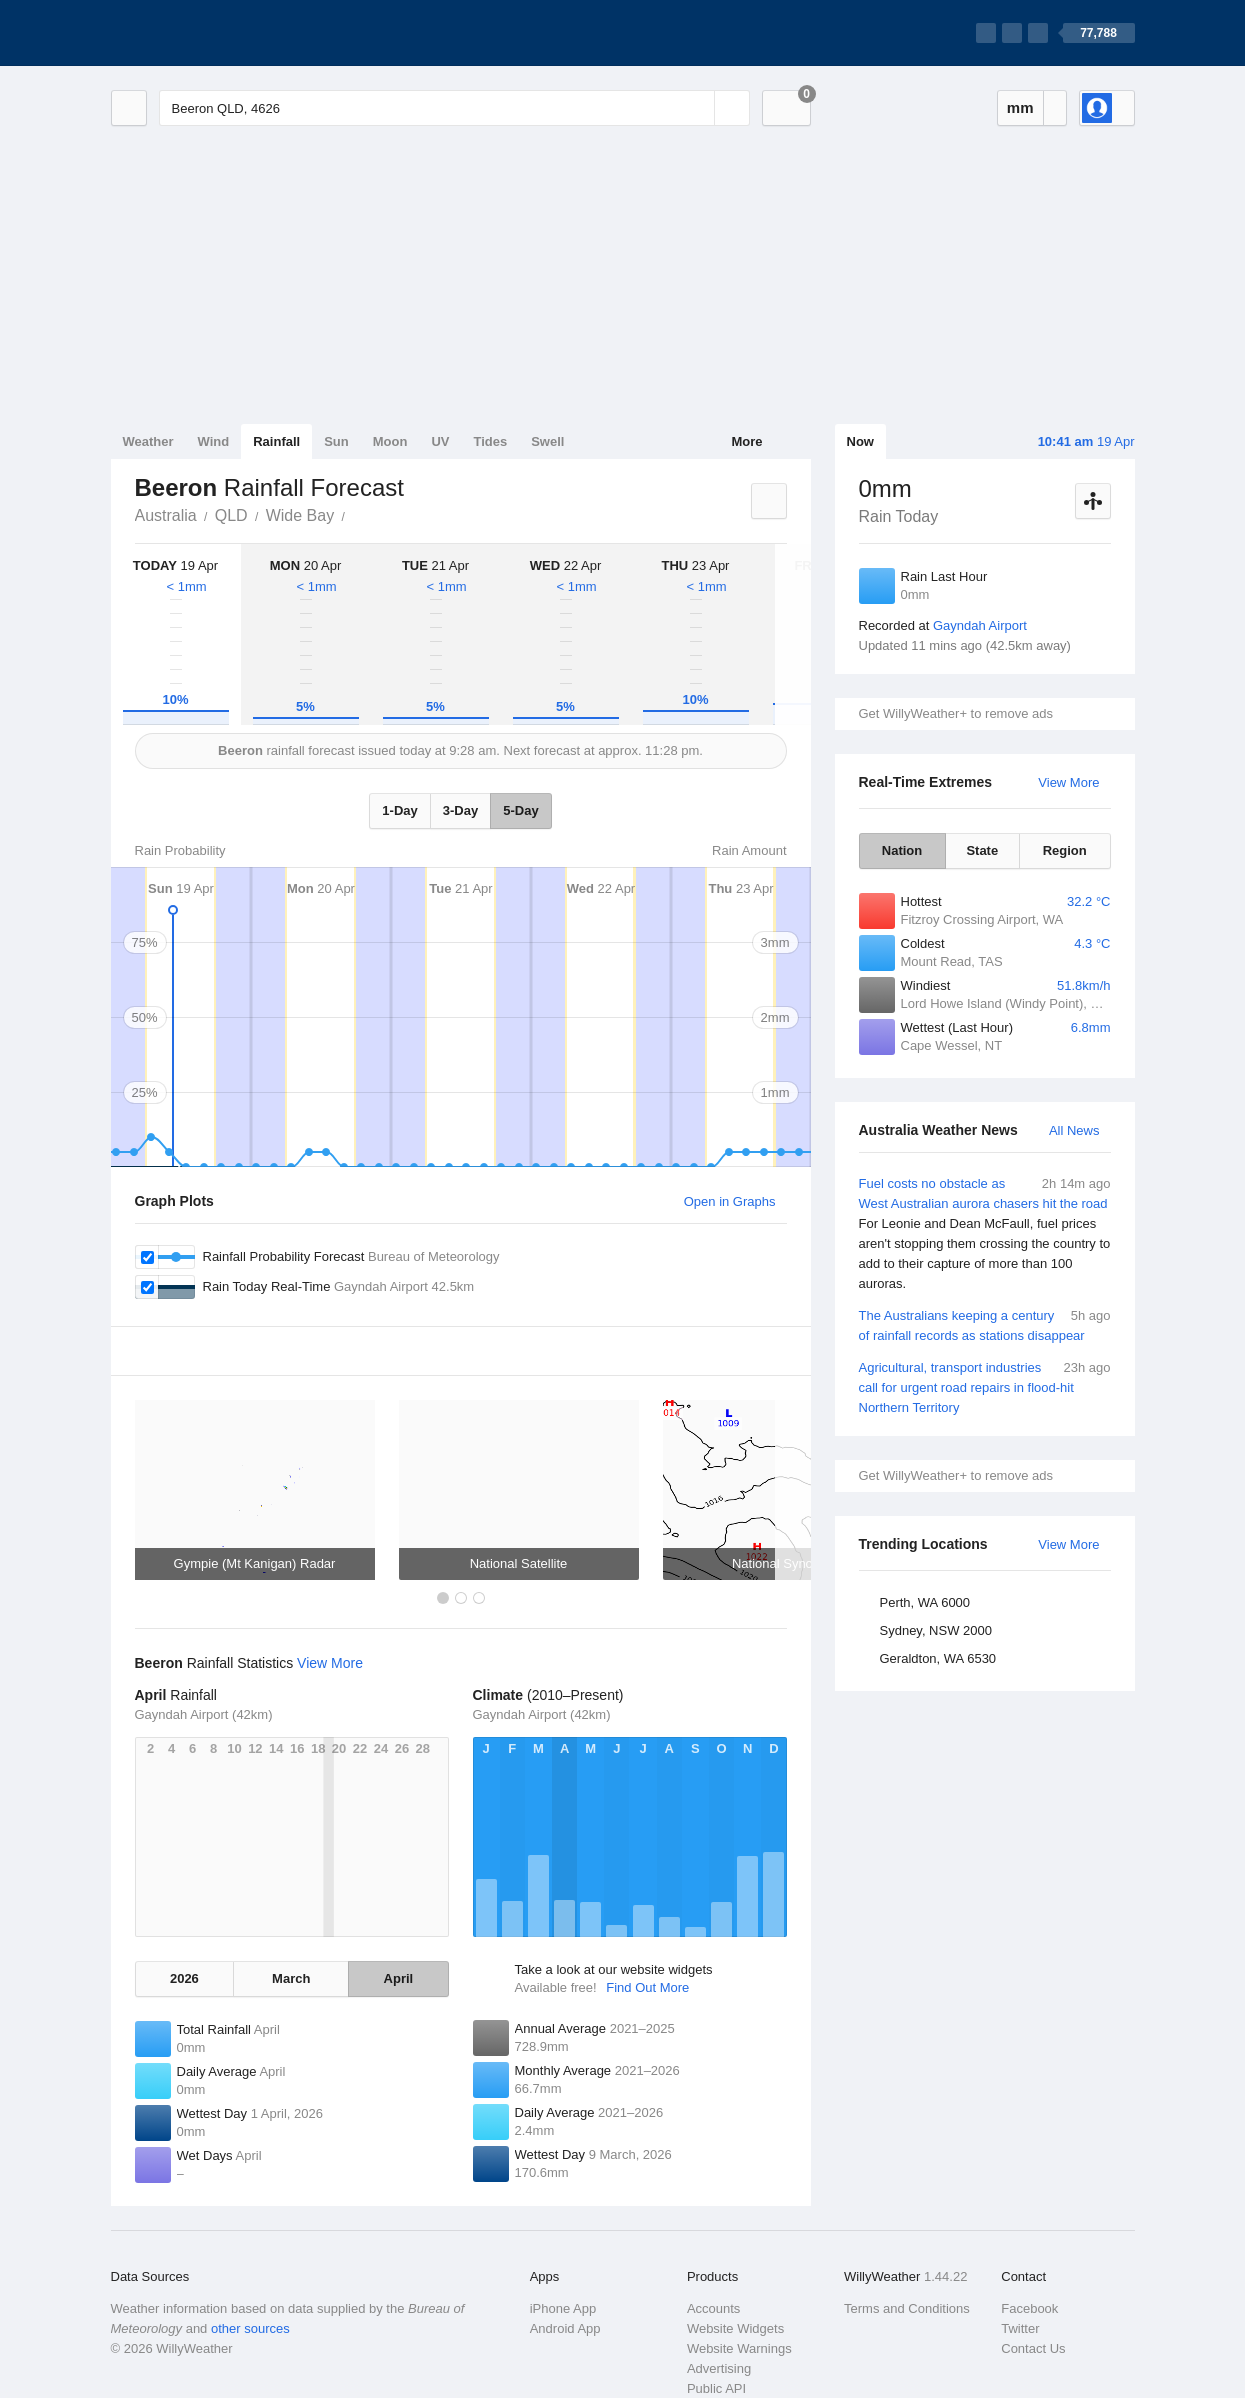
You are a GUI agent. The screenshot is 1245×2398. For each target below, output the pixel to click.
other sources (250, 2328)
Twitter (1020, 2328)
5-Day (520, 810)
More (746, 441)
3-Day (460, 810)
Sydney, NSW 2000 (936, 1630)
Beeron (356, 514)
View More (1068, 782)
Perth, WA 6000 (925, 1602)
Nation (902, 850)
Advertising (719, 2368)
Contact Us (1033, 2348)
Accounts (713, 2308)
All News (1074, 1130)
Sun (336, 441)
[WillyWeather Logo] (205, 33)
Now (860, 441)
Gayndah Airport (980, 625)
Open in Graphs (730, 1201)
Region (1065, 850)
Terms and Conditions (907, 2308)
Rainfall (276, 441)
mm (1020, 107)
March (291, 1978)
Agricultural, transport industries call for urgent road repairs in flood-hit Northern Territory (985, 1386)
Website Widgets (735, 2328)
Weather (148, 441)
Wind (214, 441)
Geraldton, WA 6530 (938, 1658)
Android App (565, 2328)
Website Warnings (739, 2348)
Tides (490, 441)
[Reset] (697, 108)
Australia (166, 515)
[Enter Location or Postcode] (454, 108)
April (399, 1978)
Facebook (1029, 2308)
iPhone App (563, 2308)
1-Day (399, 810)
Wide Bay (300, 515)
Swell (547, 441)
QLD (231, 515)
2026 (184, 1978)
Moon (390, 441)
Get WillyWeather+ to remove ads (956, 713)
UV (440, 441)
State (982, 850)
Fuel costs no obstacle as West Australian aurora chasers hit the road (985, 1234)
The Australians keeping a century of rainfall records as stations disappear (985, 1324)
